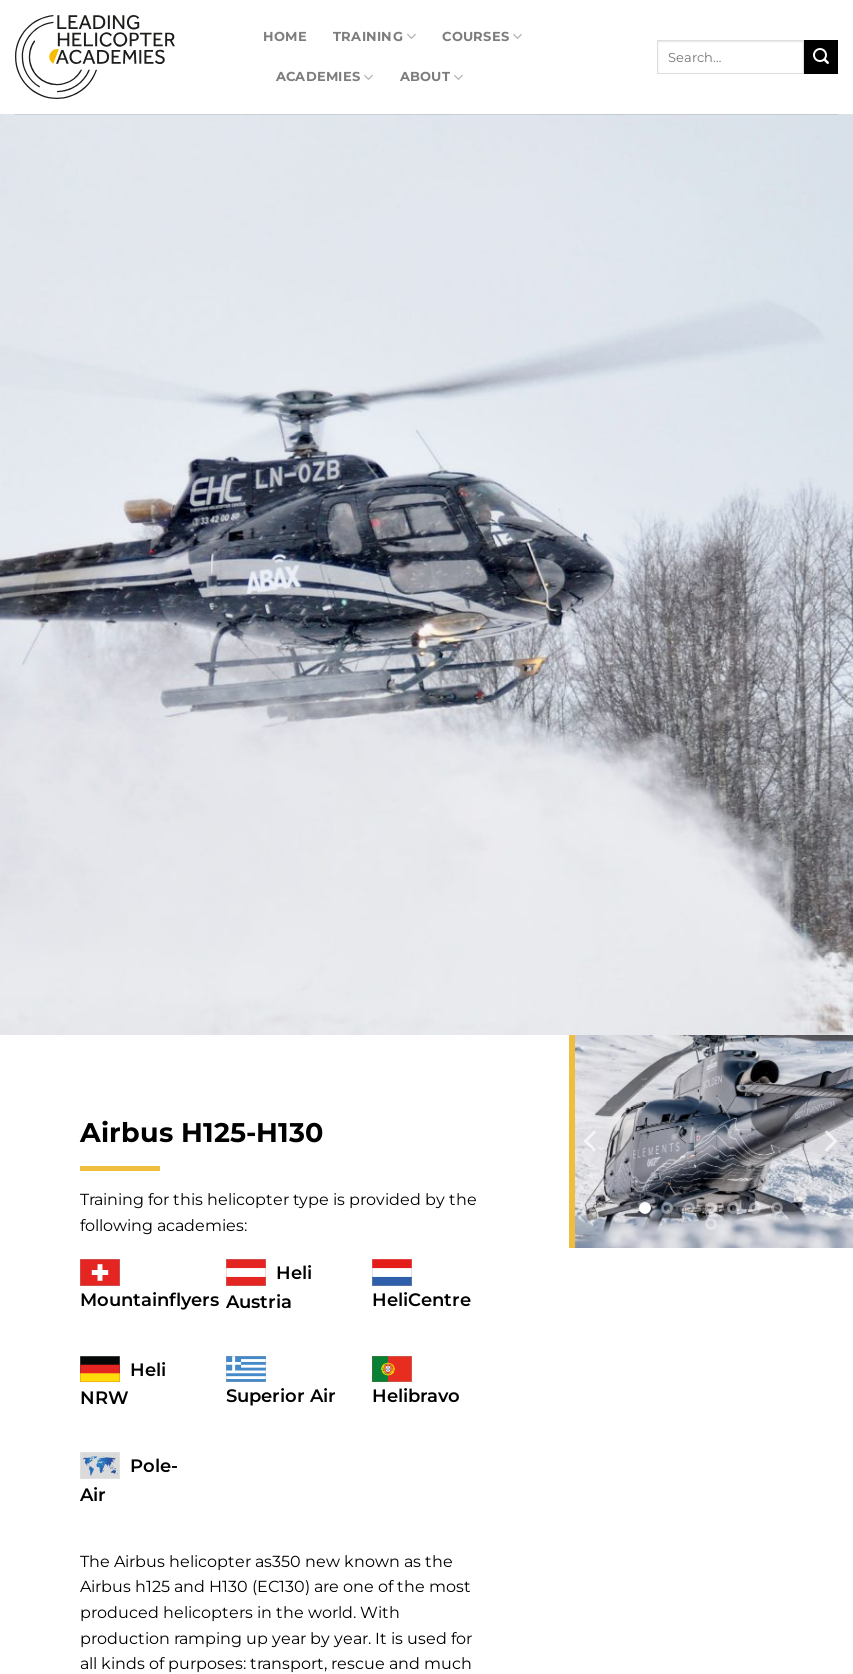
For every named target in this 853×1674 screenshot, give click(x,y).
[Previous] (592, 1141)
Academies (325, 77)
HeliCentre (421, 1300)
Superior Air (281, 1396)
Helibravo (416, 1396)
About (432, 77)
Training (375, 36)
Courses (482, 36)
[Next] (829, 1141)
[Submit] (821, 57)
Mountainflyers (149, 1300)
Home (285, 36)
